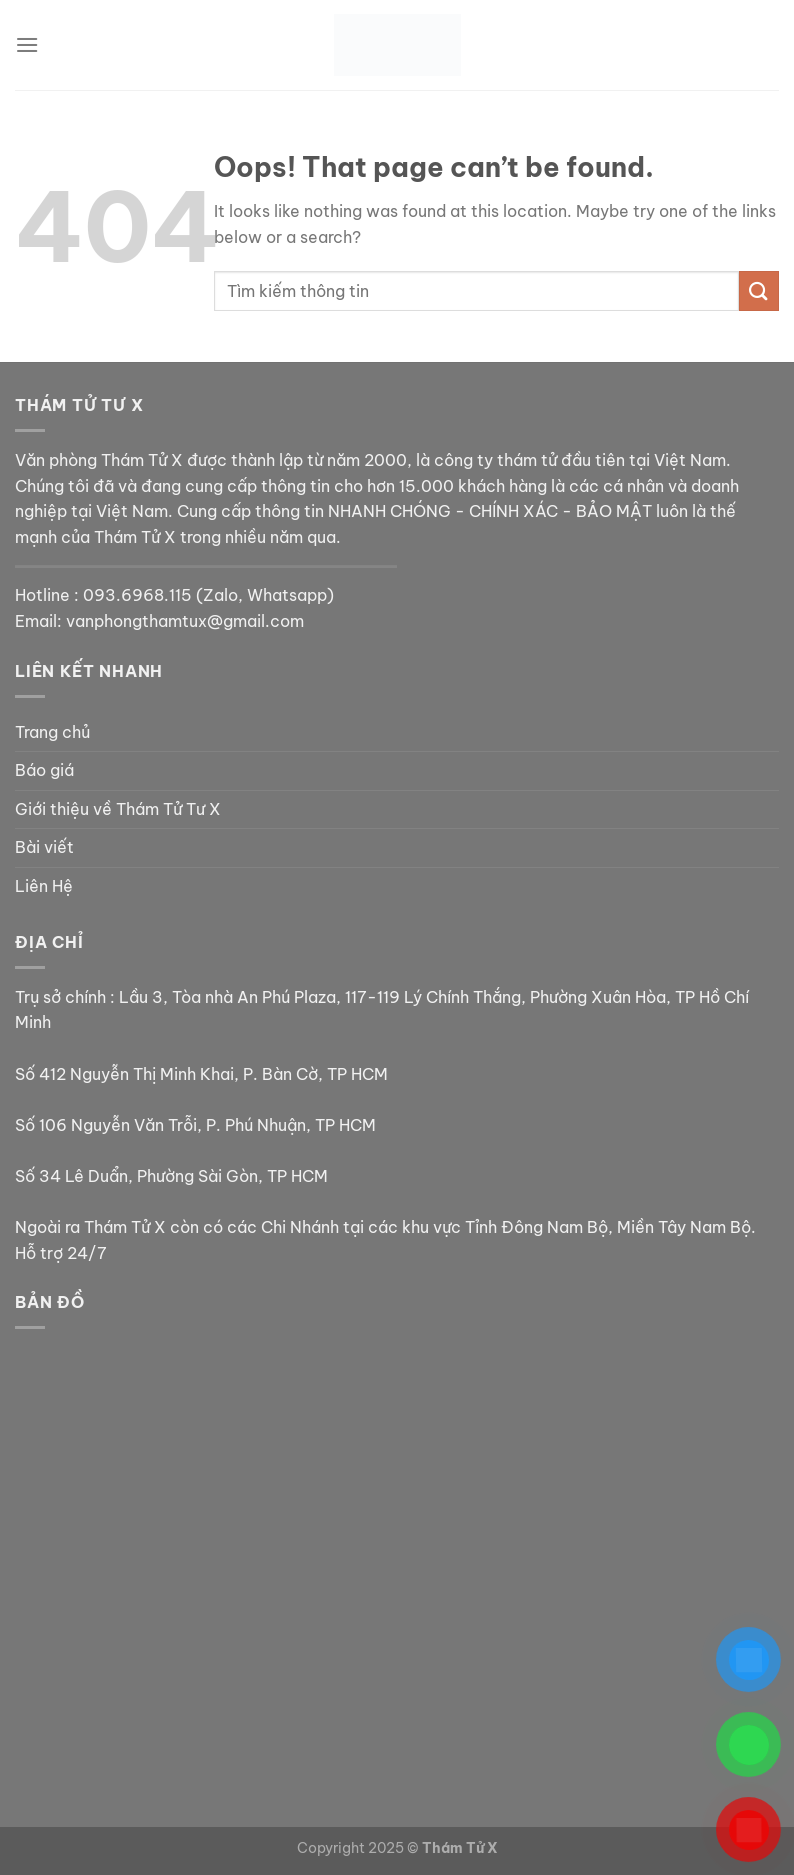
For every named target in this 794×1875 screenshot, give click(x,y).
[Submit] (759, 290)
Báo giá (44, 770)
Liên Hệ (44, 886)
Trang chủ (52, 732)
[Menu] (27, 44)
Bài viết (44, 847)
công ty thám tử (495, 460)
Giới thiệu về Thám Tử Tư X (118, 809)
